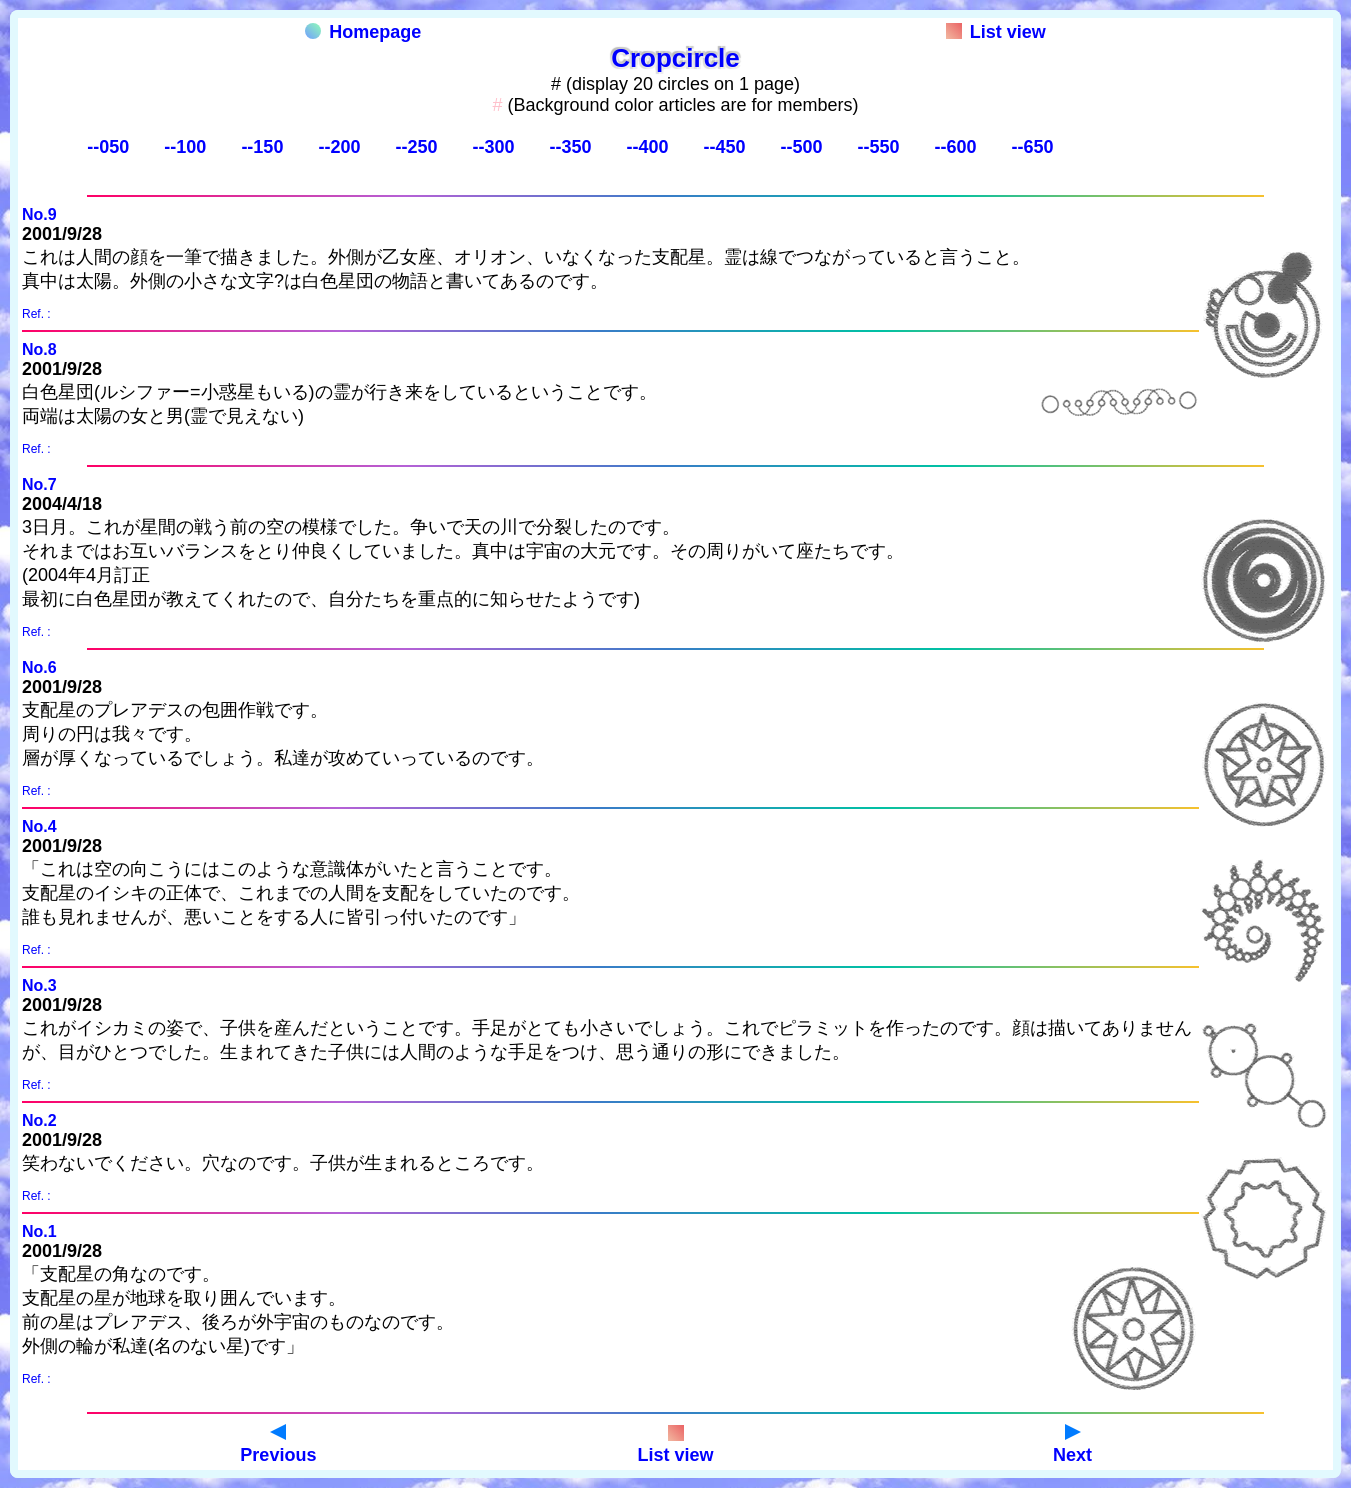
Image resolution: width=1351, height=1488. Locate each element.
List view (996, 32)
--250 (416, 147)
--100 (185, 147)
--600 (956, 147)
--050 (108, 147)
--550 (879, 147)
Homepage (363, 32)
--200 (339, 147)
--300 (493, 147)
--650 (1033, 147)
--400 (647, 147)
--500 (801, 147)
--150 (262, 147)
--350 (570, 147)
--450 (724, 147)
